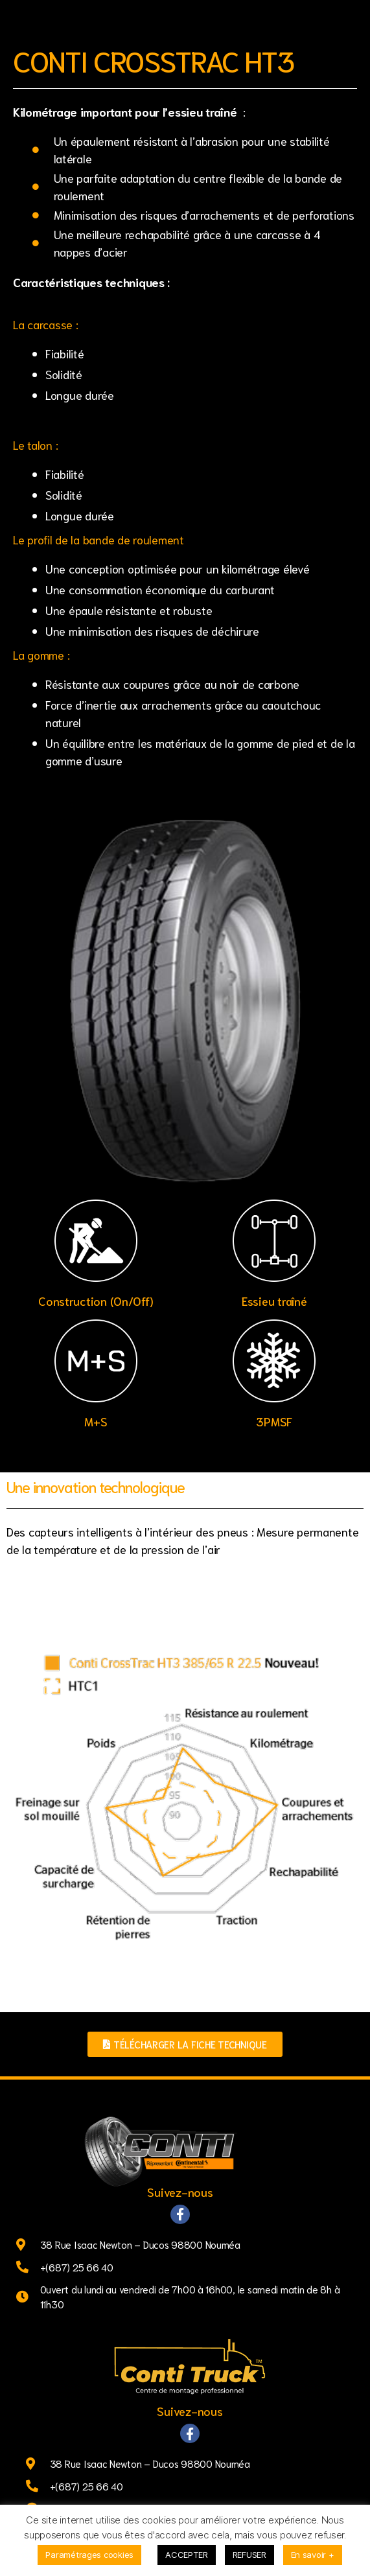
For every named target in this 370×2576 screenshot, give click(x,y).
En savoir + (312, 2554)
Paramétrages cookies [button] (89, 2554)
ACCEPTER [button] (186, 2554)
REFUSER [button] (249, 2554)
